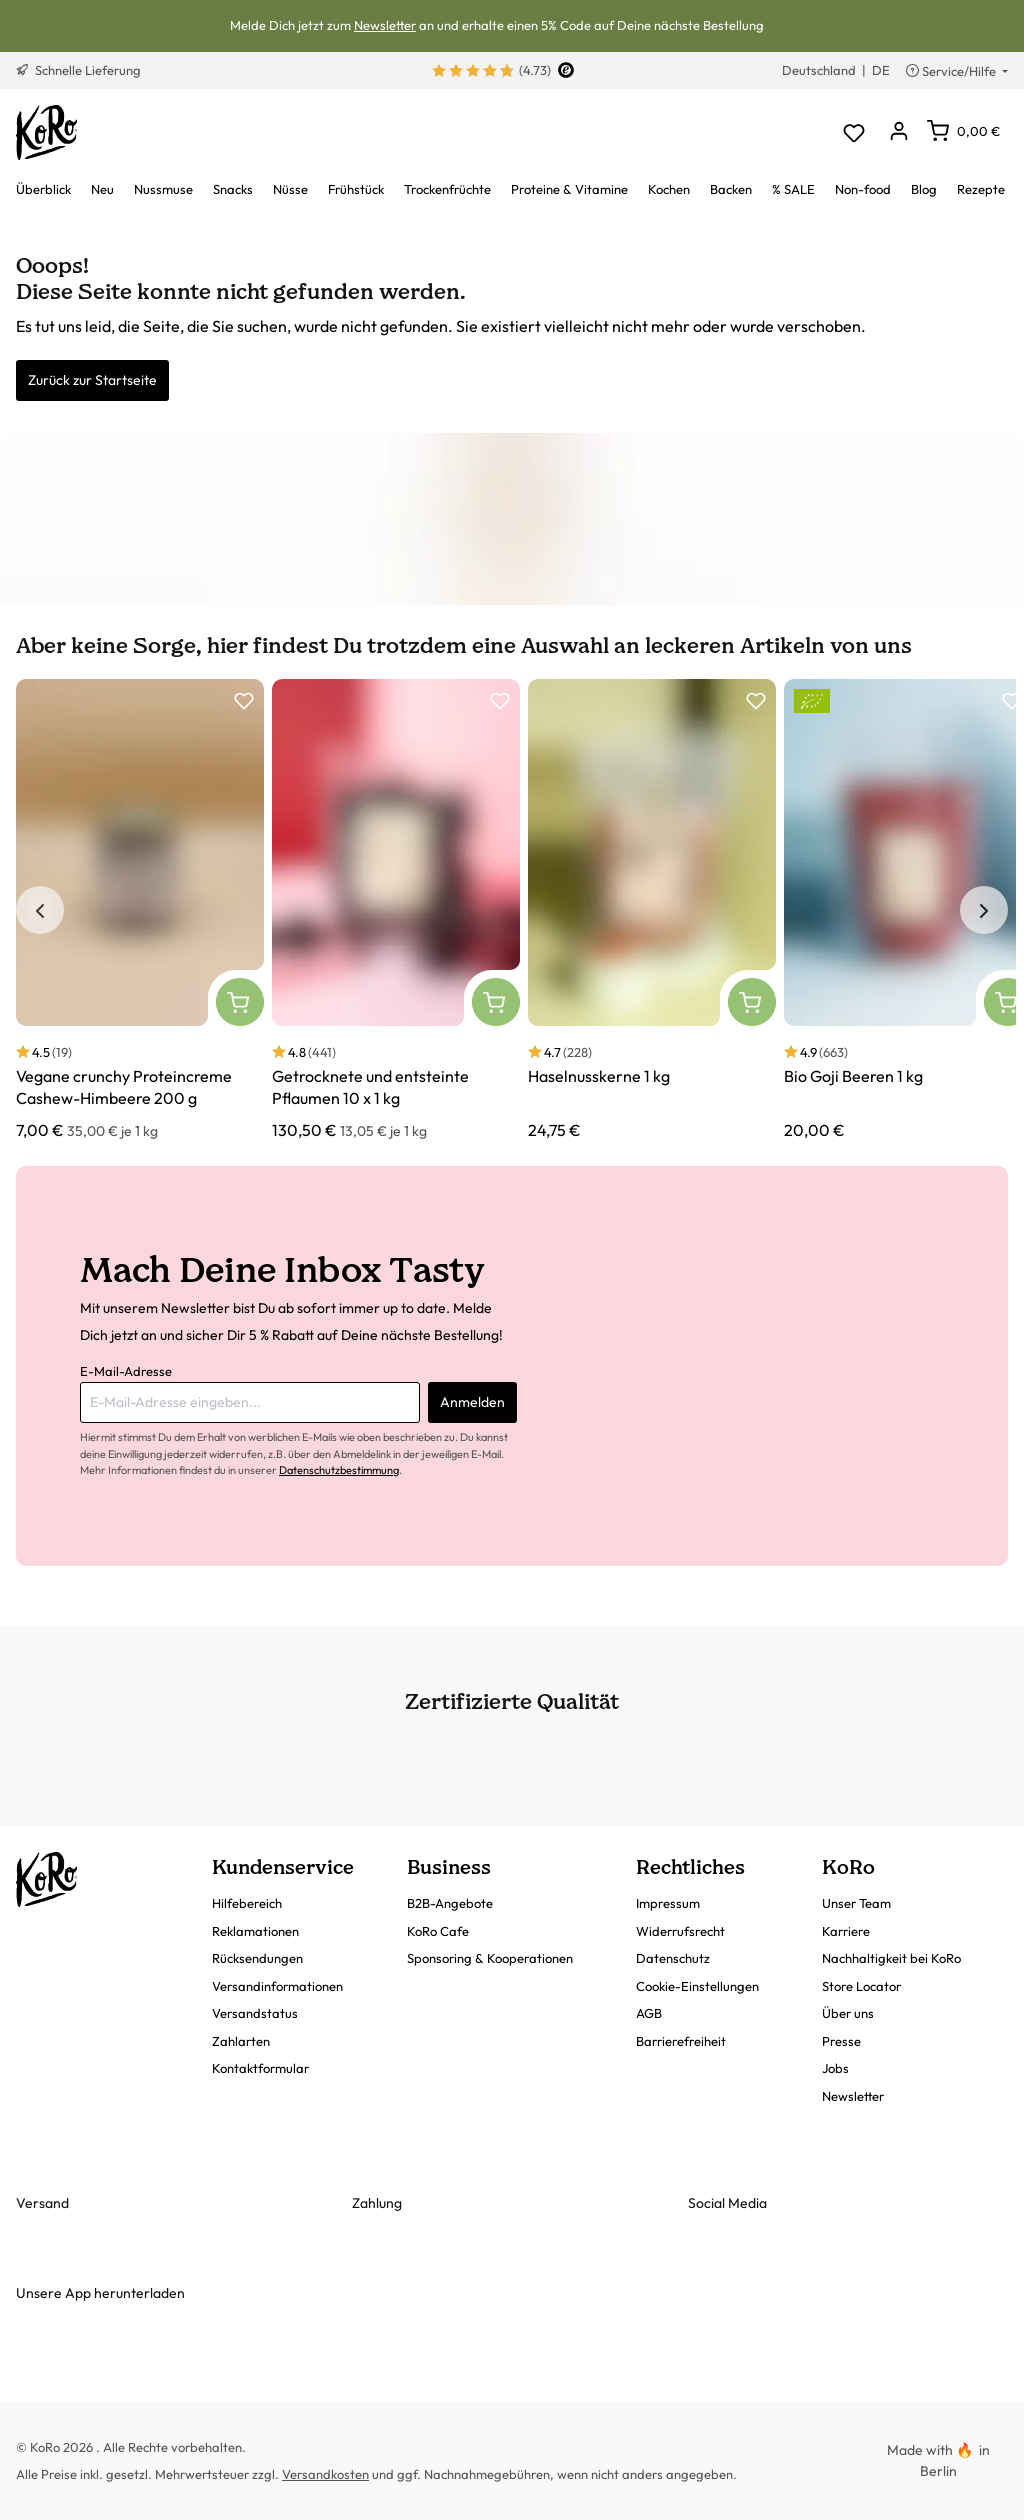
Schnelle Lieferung (78, 70)
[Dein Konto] (898, 132)
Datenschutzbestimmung (339, 1470)
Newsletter (385, 25)
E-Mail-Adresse (126, 1371)
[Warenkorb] (963, 131)
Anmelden (472, 1402)
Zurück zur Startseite (92, 380)
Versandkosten (325, 2474)
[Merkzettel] (853, 132)
